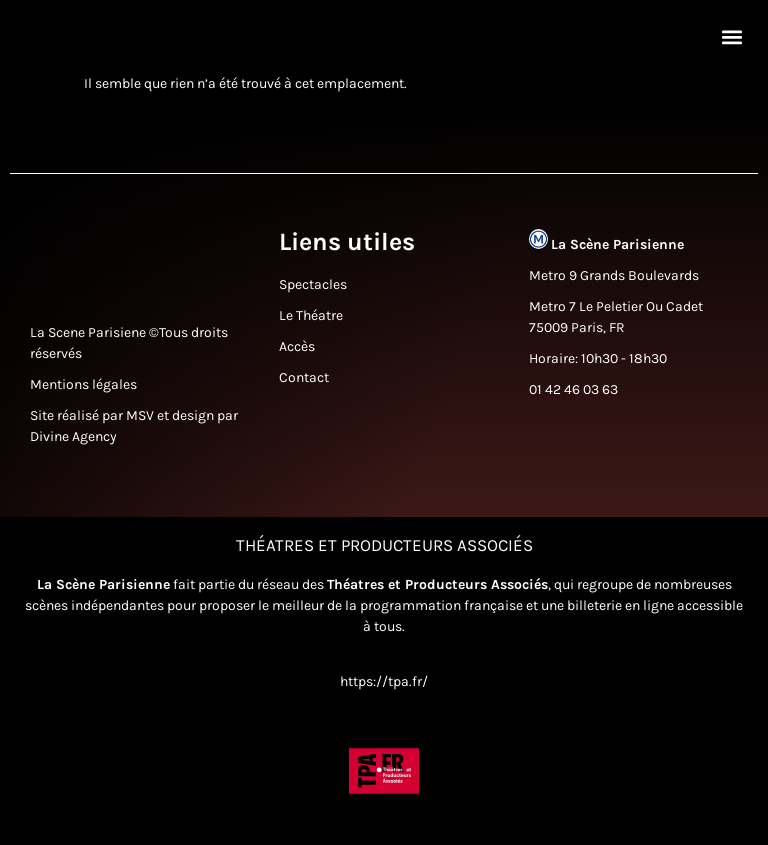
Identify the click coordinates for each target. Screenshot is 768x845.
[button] (731, 40)
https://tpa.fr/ (384, 690)
